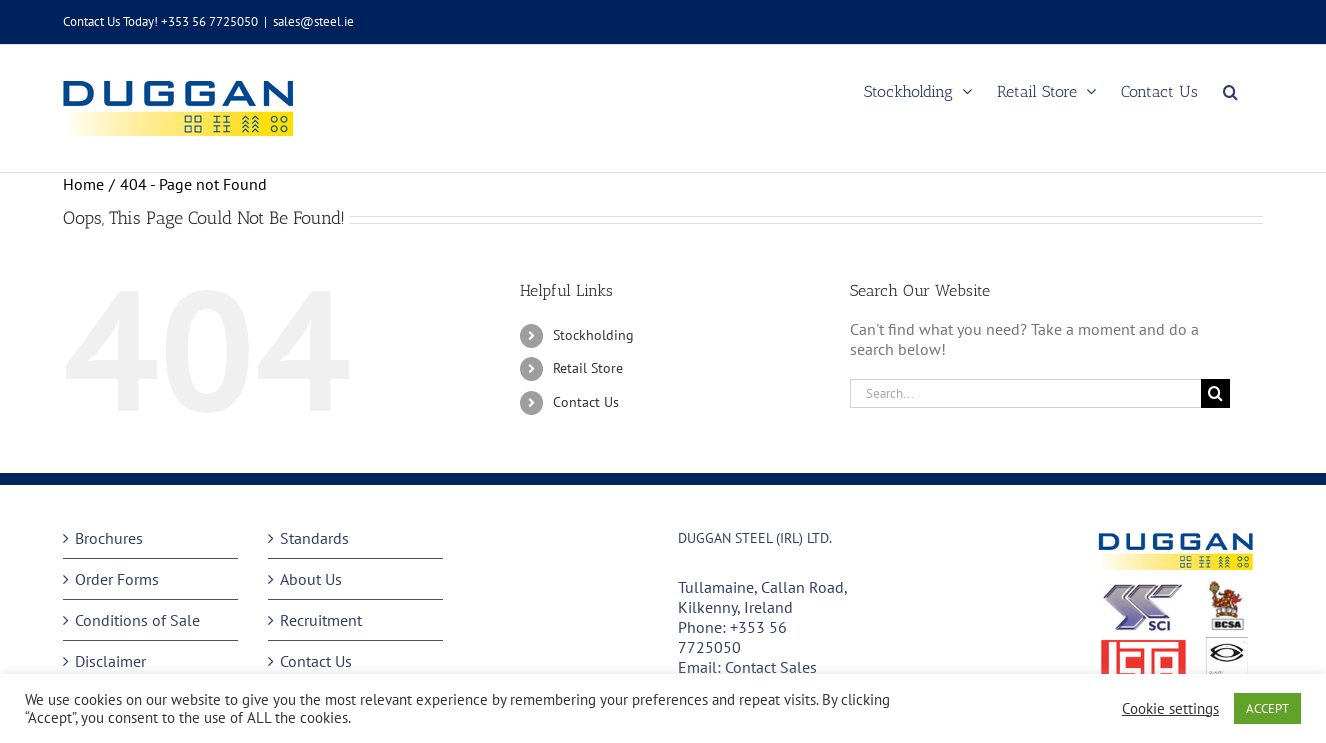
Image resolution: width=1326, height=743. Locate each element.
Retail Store (588, 368)
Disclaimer (110, 661)
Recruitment (321, 620)
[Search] (1215, 393)
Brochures (109, 538)
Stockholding (593, 335)
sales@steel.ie (313, 21)
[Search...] (1025, 393)
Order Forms (117, 579)
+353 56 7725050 (732, 637)
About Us (311, 579)
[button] (1230, 91)
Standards (314, 538)
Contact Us (586, 402)
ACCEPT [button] (1267, 708)
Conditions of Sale (137, 620)
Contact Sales (771, 667)
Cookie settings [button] (1170, 709)
